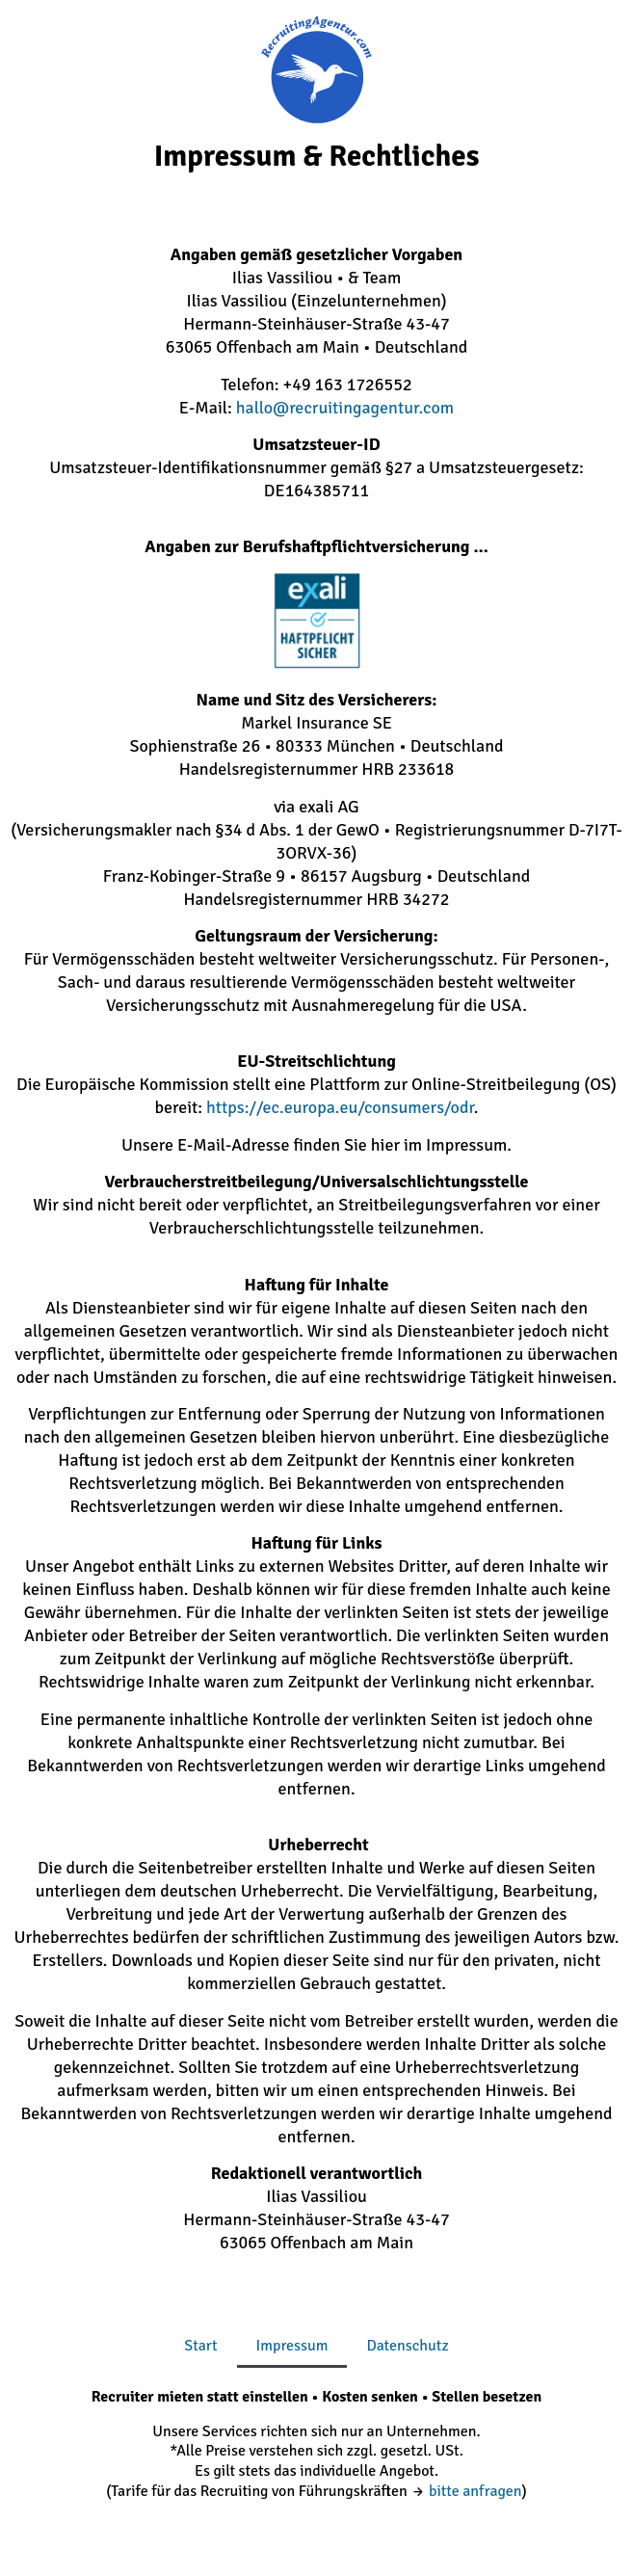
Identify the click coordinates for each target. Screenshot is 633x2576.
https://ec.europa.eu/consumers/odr (340, 1107)
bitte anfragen (475, 2491)
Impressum (292, 2345)
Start (200, 2345)
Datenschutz (407, 2345)
